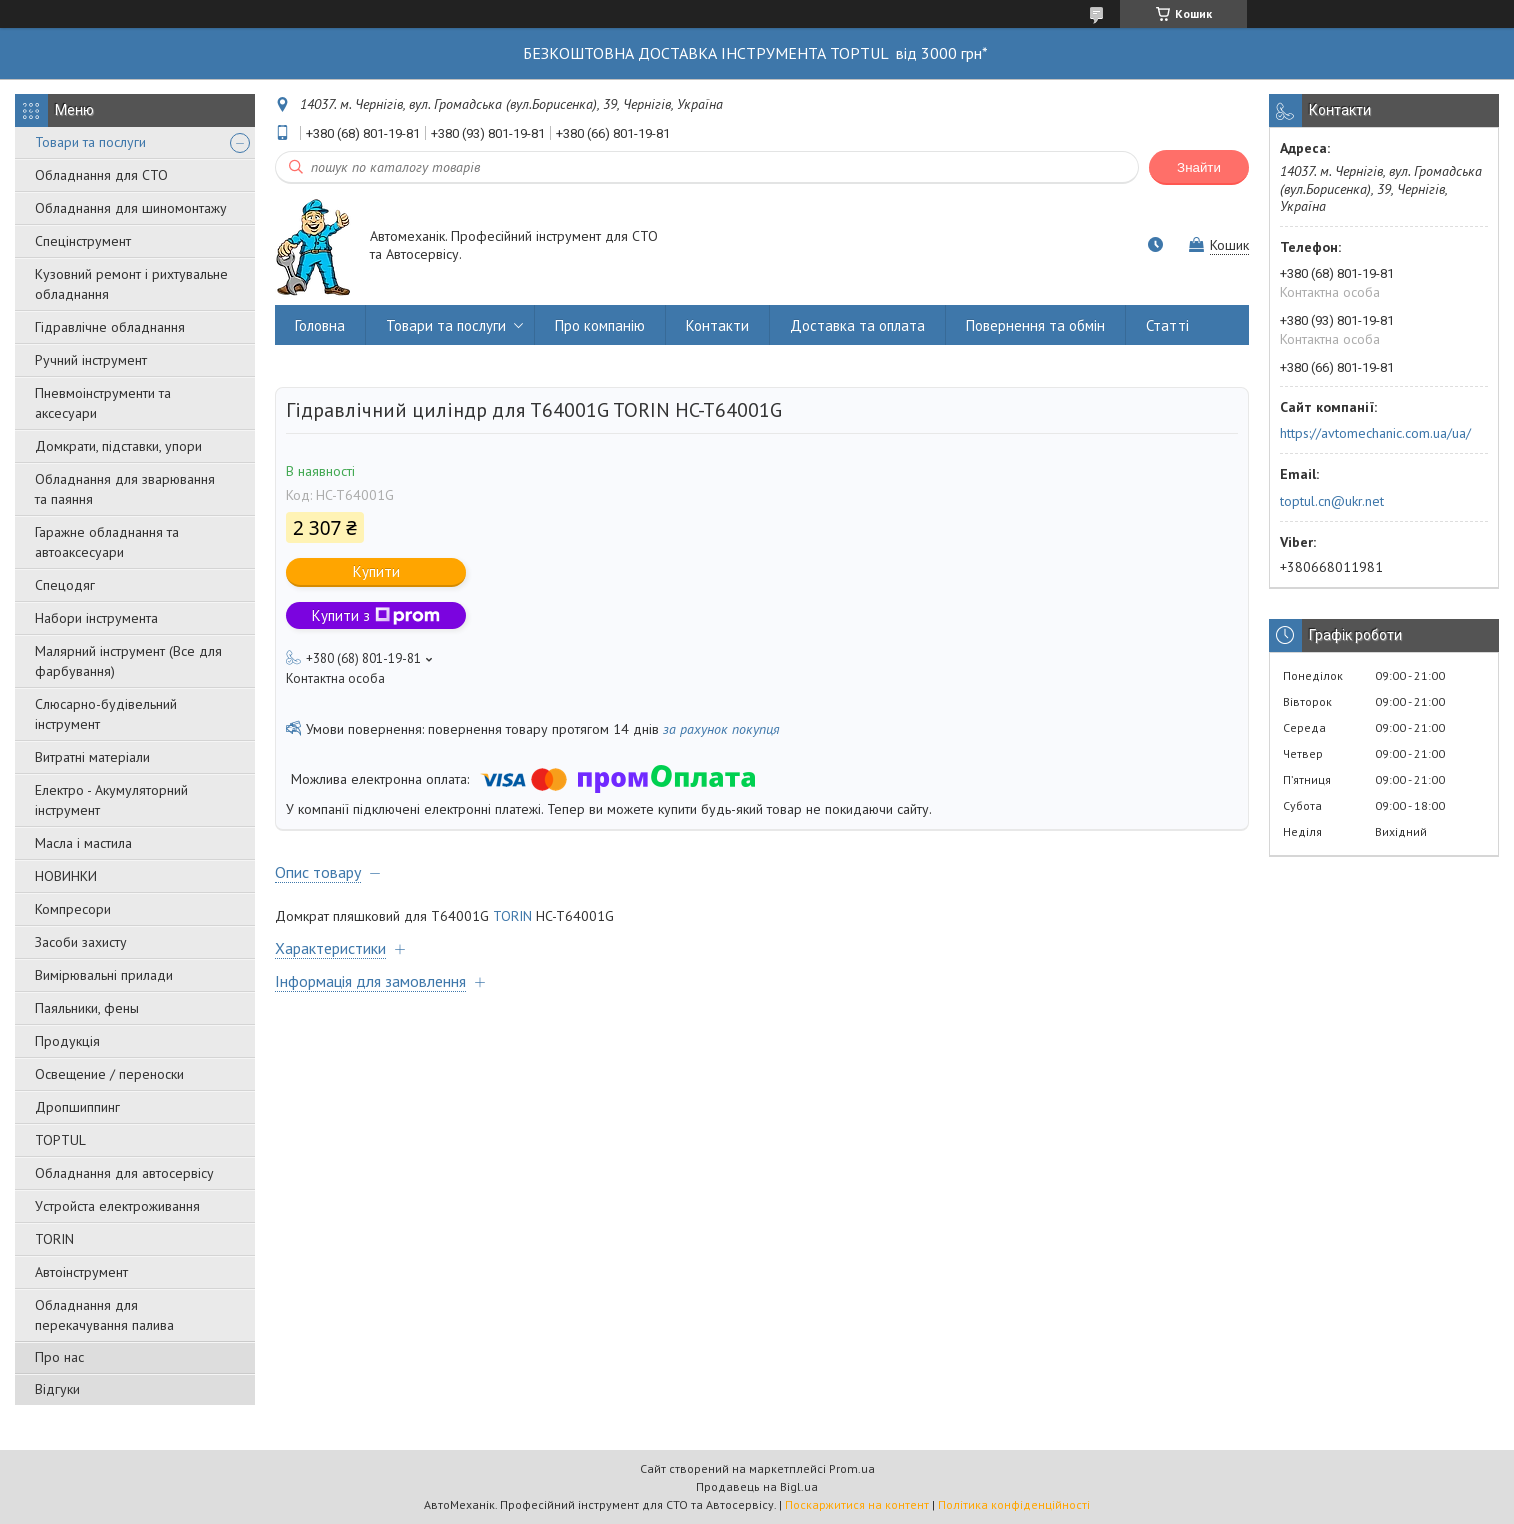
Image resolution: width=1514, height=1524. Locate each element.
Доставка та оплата (857, 325)
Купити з (376, 615)
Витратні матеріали (92, 757)
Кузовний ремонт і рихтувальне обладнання (131, 284)
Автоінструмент (81, 1272)
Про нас (59, 1357)
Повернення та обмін (1035, 325)
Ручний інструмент (91, 360)
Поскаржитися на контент (857, 1504)
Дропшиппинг (77, 1107)
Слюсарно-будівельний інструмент (106, 714)
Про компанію (600, 325)
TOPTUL (60, 1140)
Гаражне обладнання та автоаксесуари (107, 542)
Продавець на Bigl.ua (757, 1486)
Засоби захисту (81, 942)
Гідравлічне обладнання (110, 327)
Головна (320, 325)
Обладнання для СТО (101, 175)
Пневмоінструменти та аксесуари (103, 403)
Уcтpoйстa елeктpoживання (117, 1206)
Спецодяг (65, 585)
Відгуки (57, 1389)
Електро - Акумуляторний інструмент (111, 800)
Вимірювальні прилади (104, 975)
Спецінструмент (83, 241)
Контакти (717, 325)
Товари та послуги (90, 142)
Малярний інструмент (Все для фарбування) (128, 661)
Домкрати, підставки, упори (118, 446)
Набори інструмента (96, 618)
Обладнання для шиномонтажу (131, 208)
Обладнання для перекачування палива (104, 1315)
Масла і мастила (83, 843)
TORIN (54, 1239)
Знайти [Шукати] (1199, 167)
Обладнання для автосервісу (124, 1173)
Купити (376, 571)
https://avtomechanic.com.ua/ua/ (1375, 433)
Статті (1167, 325)
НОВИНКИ (66, 876)
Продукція (67, 1041)
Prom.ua (852, 1468)
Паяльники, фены (87, 1008)
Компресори (73, 909)
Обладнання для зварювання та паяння (125, 489)
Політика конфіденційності (1014, 1504)
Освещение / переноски (109, 1074)
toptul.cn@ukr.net (1332, 501)
